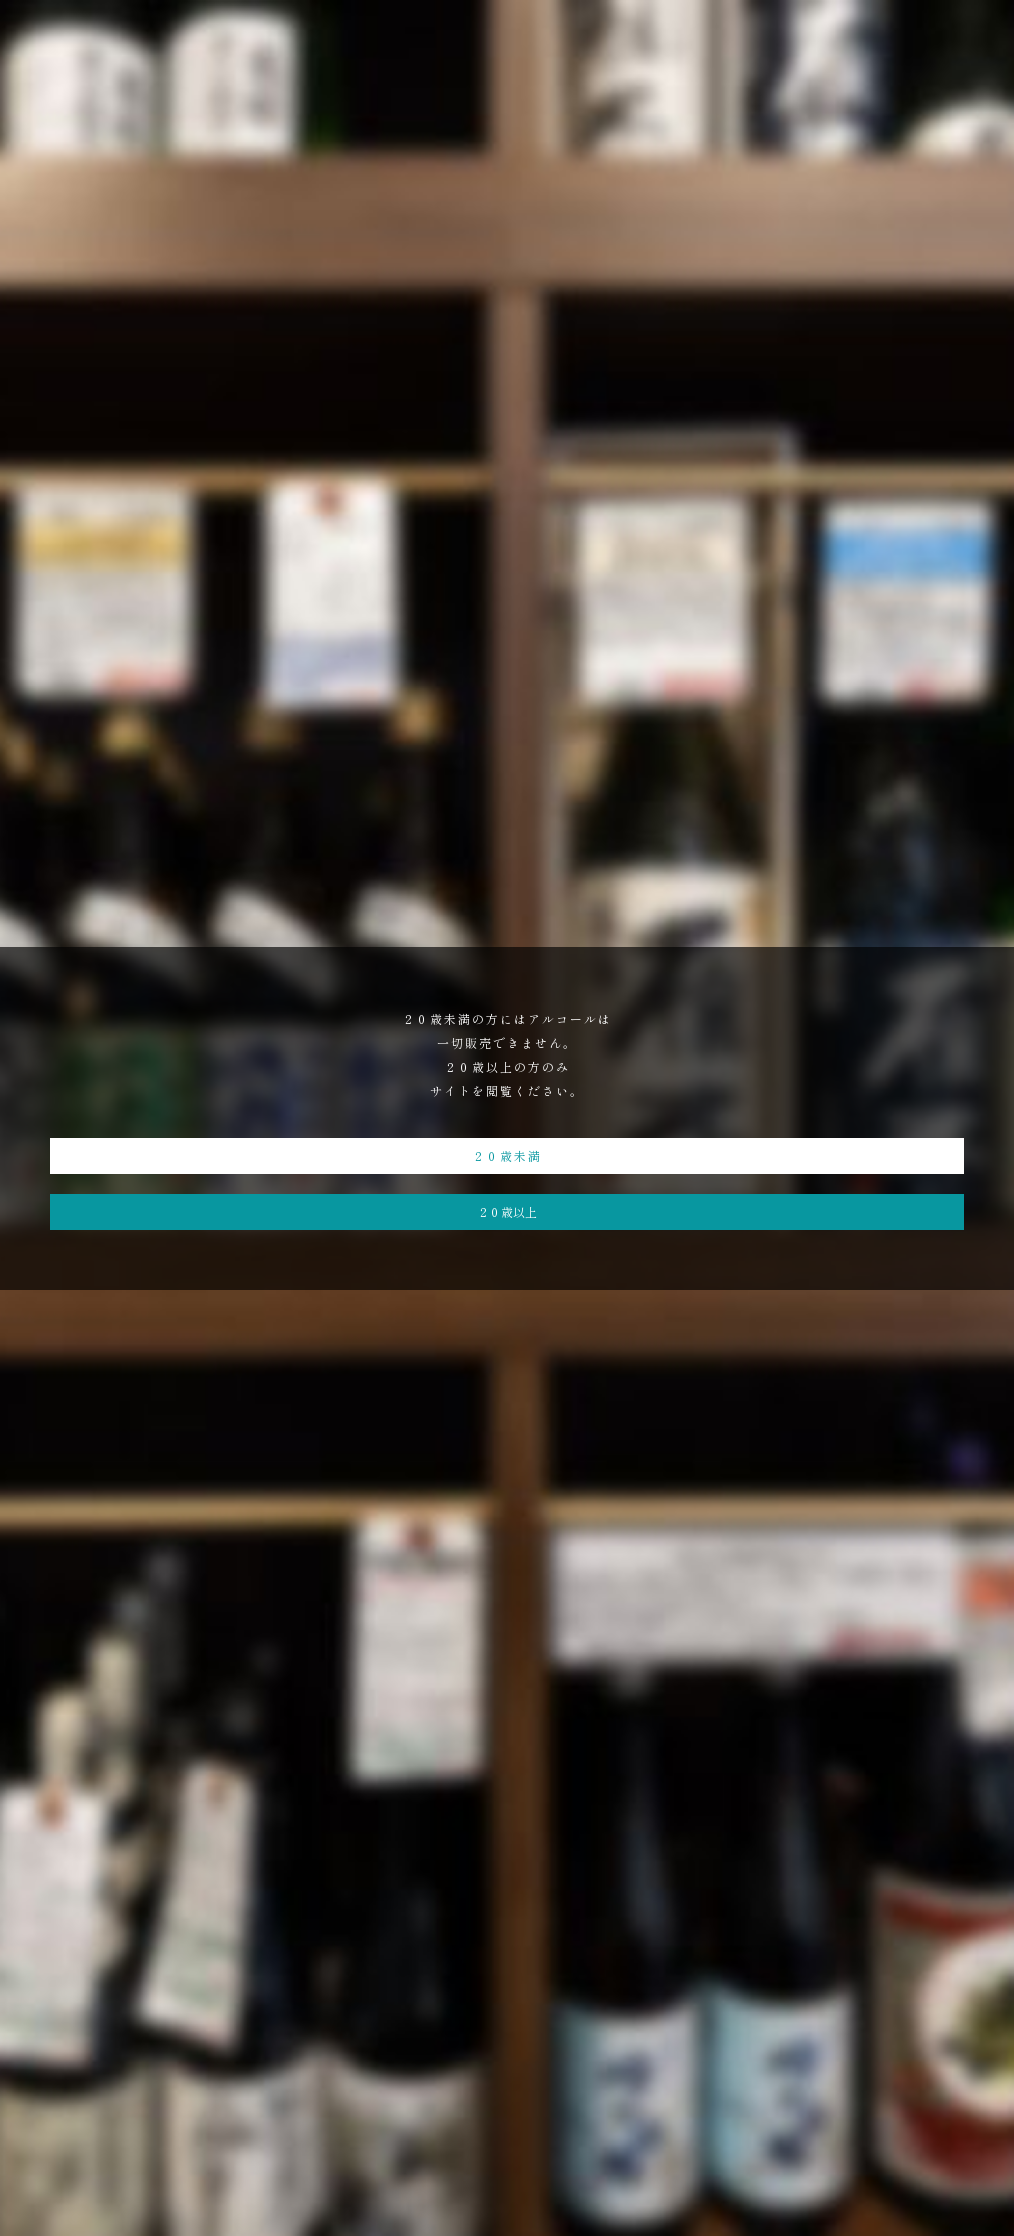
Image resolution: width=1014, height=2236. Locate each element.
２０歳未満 (507, 1155)
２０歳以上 (507, 1211)
